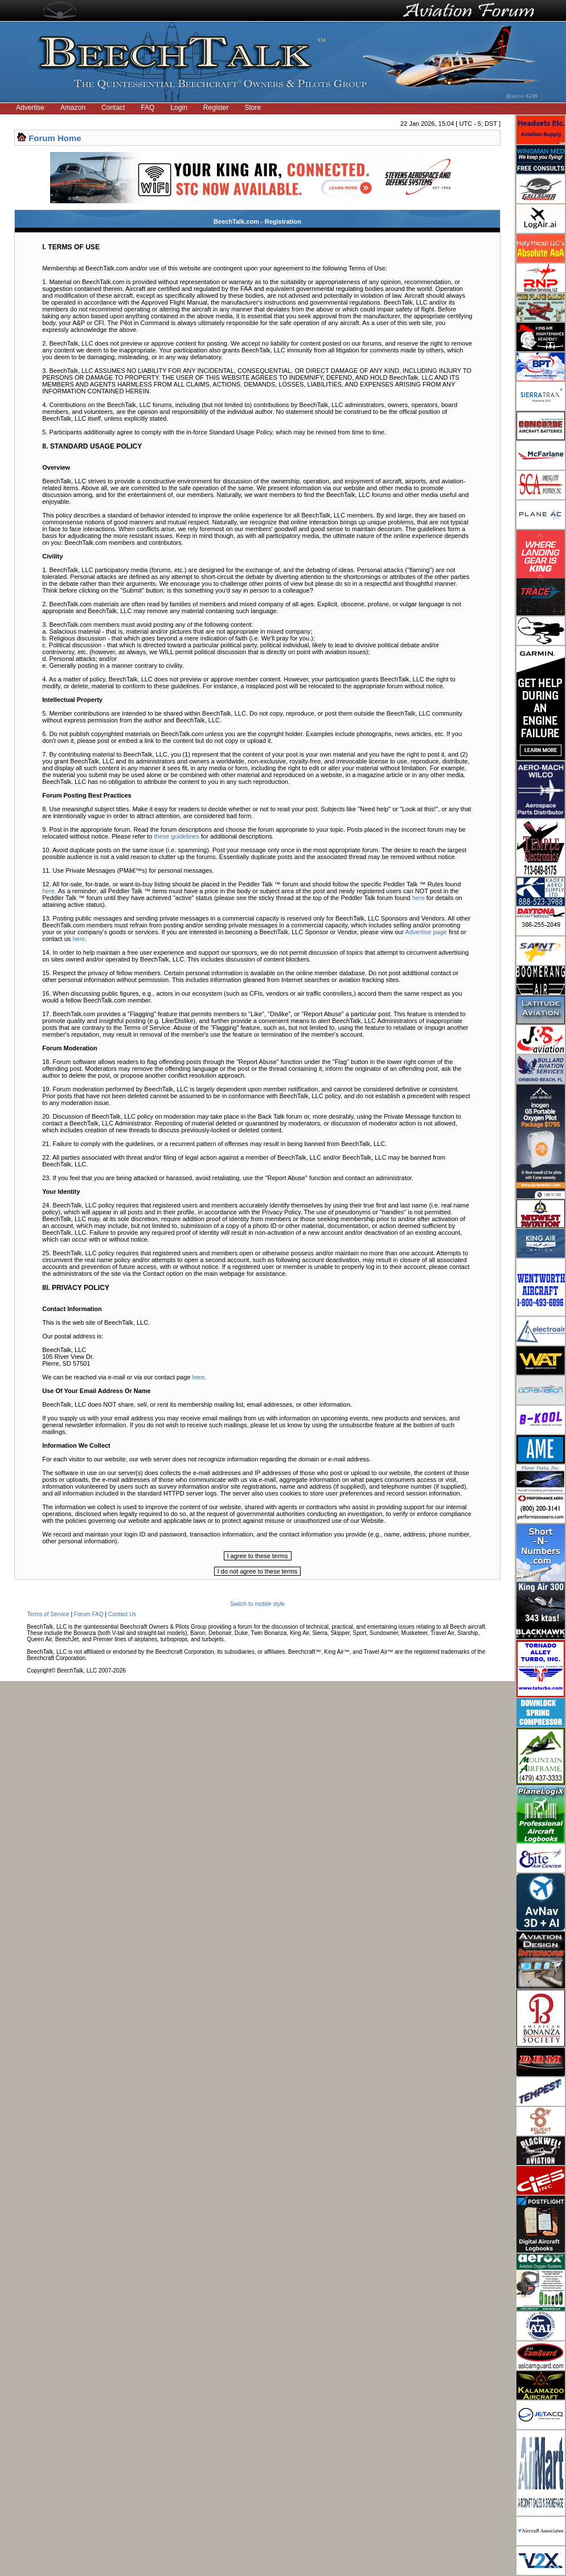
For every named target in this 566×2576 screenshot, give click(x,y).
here (48, 891)
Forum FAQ (89, 1614)
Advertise (30, 108)
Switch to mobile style (257, 1604)
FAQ (147, 108)
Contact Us (122, 1614)
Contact (113, 108)
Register (216, 108)
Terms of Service (48, 1614)
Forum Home (54, 138)
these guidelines (176, 836)
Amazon (72, 108)
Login (178, 108)
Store (253, 108)
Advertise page (426, 931)
